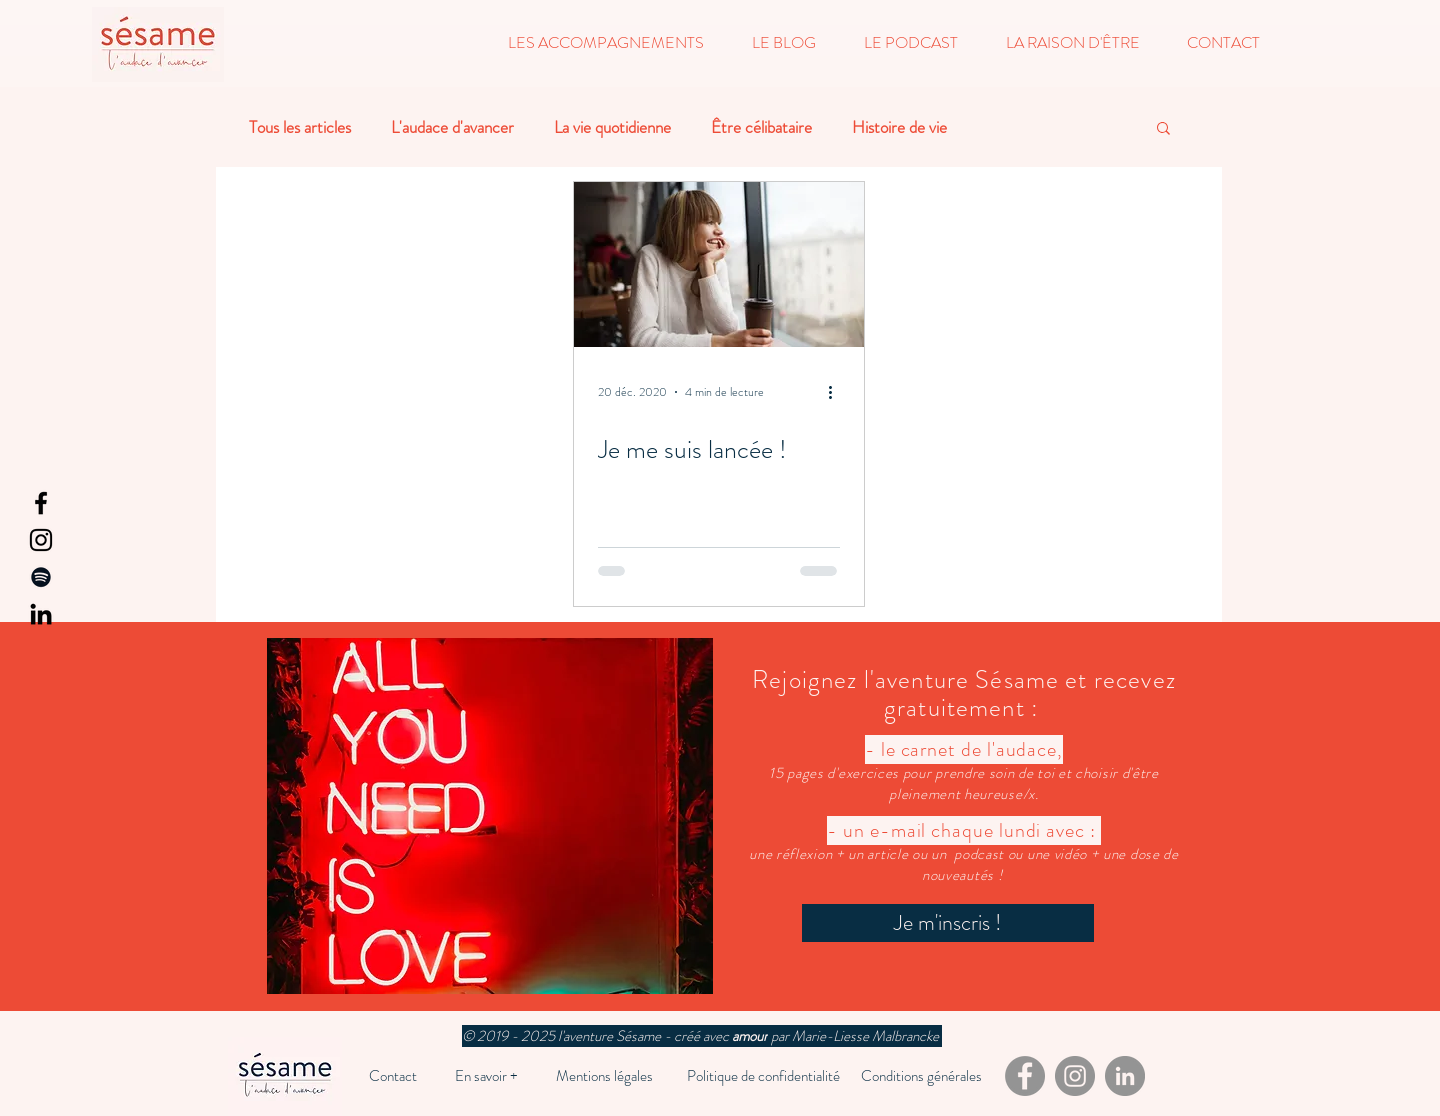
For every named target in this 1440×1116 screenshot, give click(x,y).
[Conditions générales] (921, 1076)
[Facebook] (41, 503)
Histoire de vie (899, 127)
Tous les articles (300, 127)
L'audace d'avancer (452, 127)
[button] (606, 43)
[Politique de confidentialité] (763, 1076)
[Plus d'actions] (837, 392)
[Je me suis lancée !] (719, 264)
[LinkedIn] (41, 614)
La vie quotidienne (612, 127)
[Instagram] (41, 540)
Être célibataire (761, 127)
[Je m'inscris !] (948, 923)
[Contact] (393, 1076)
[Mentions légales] (604, 1076)
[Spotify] (41, 577)
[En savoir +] (486, 1076)
